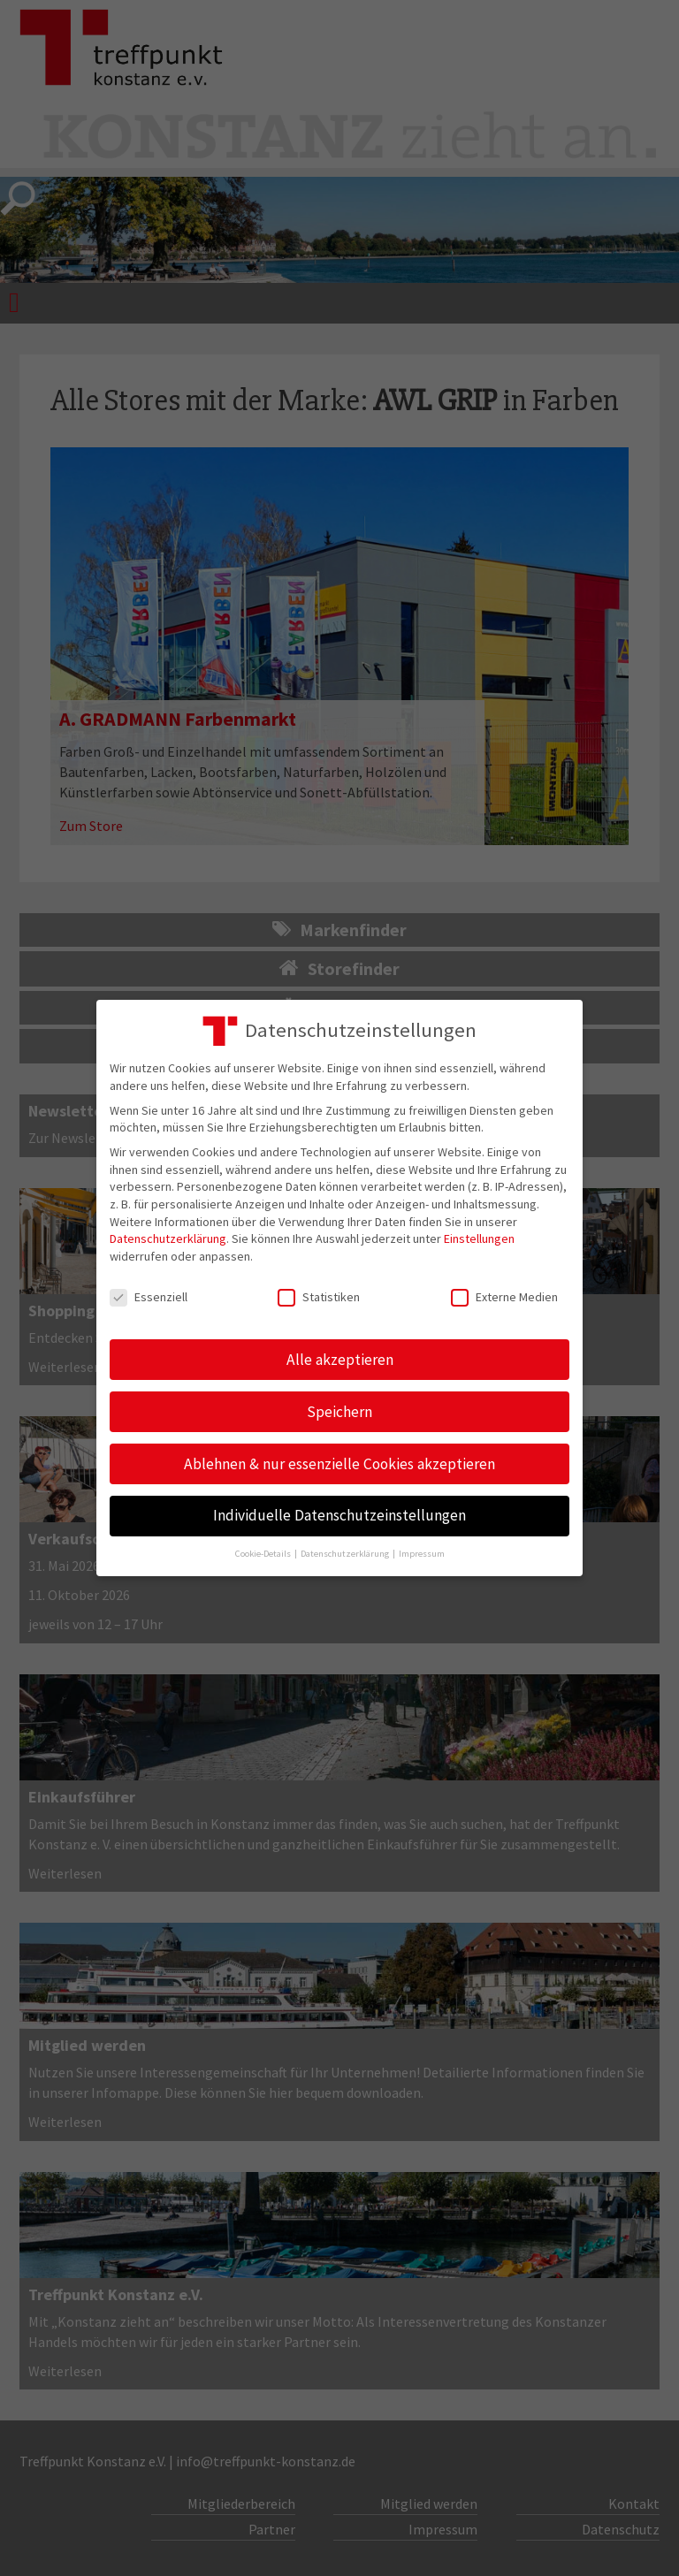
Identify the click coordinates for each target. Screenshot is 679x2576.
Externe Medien (504, 1297)
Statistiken (319, 1297)
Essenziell (148, 1297)
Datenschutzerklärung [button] (346, 1553)
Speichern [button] (339, 1411)
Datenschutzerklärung (168, 1238)
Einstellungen (479, 1238)
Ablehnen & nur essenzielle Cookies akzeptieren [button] (339, 1464)
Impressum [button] (422, 1553)
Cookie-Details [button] (264, 1553)
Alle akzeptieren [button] (339, 1359)
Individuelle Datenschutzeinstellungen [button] (339, 1515)
